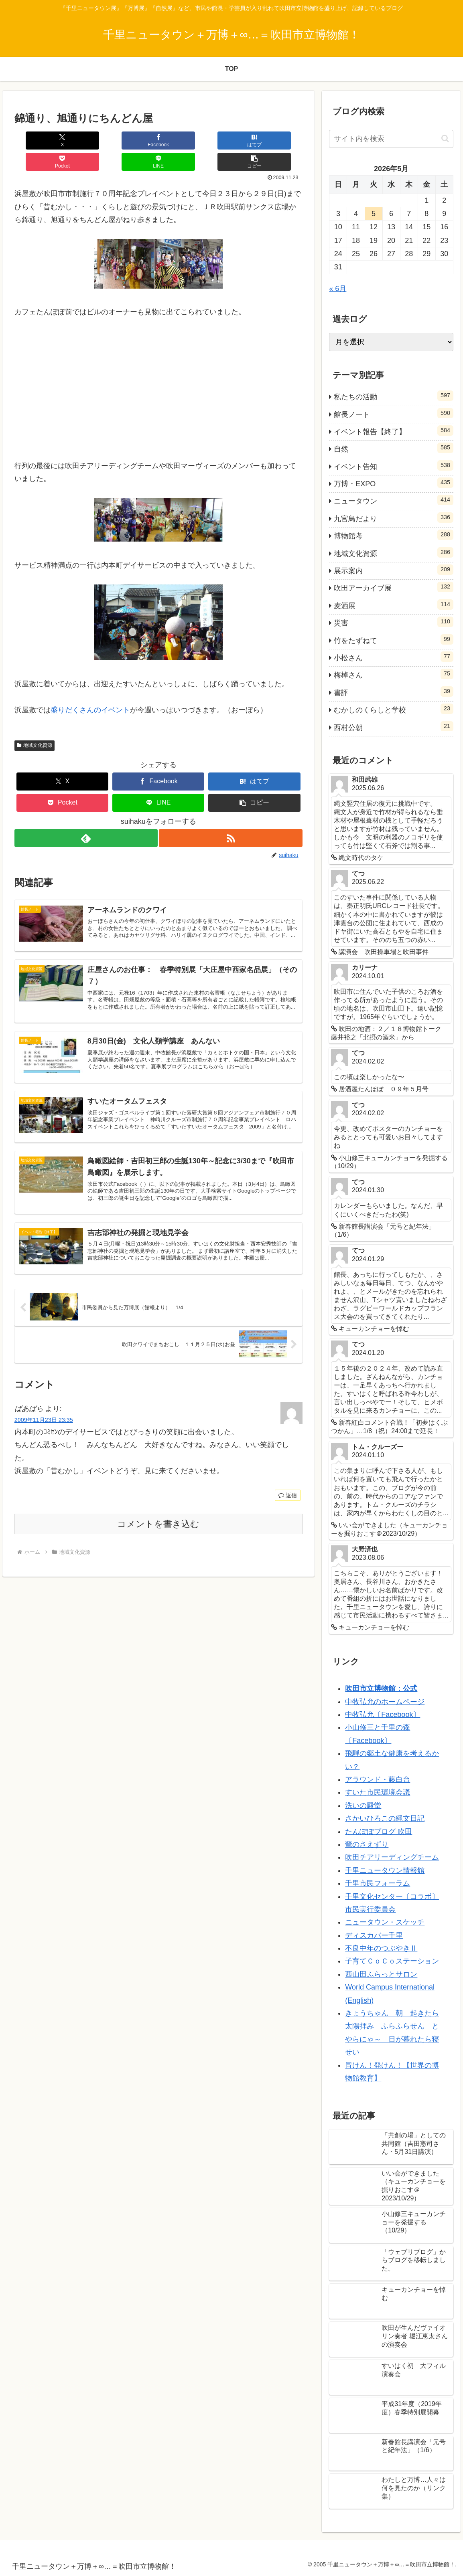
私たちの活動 (393, 395)
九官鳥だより (393, 517)
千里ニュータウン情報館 (384, 1870)
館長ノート (393, 413)
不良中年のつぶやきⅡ (381, 1948)
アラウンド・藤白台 (377, 1779)
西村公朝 (393, 726)
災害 (393, 622)
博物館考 (393, 535)
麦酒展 (393, 604)
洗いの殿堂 (363, 1806)
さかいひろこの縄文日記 (384, 1818)
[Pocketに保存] (182, 140)
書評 (393, 691)
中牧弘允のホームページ (384, 1702)
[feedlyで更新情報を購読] (85, 817)
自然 (393, 448)
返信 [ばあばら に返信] (287, 1486)
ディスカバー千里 (374, 1935)
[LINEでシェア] (230, 140)
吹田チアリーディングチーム (392, 1857)
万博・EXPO (393, 482)
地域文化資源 (34, 724)
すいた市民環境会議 (377, 1792)
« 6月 (337, 289)
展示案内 (393, 569)
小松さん (393, 656)
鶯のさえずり (366, 1844)
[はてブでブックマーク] (134, 140)
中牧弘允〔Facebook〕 (382, 1715)
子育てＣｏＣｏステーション (392, 1961)
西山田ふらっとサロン (381, 1974)
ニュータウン (393, 500)
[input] (391, 139)
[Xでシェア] (38, 140)
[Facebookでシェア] (86, 140)
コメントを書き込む (158, 1515)
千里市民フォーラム (377, 1883)
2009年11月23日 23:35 (43, 1411)
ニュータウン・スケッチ (384, 1922)
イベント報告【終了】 (393, 430)
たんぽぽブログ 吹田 (378, 1832)
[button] (278, 140)
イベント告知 (393, 465)
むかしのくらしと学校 (393, 709)
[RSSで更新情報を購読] (231, 817)
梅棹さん (393, 674)
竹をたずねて (393, 639)
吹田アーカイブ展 (393, 587)
